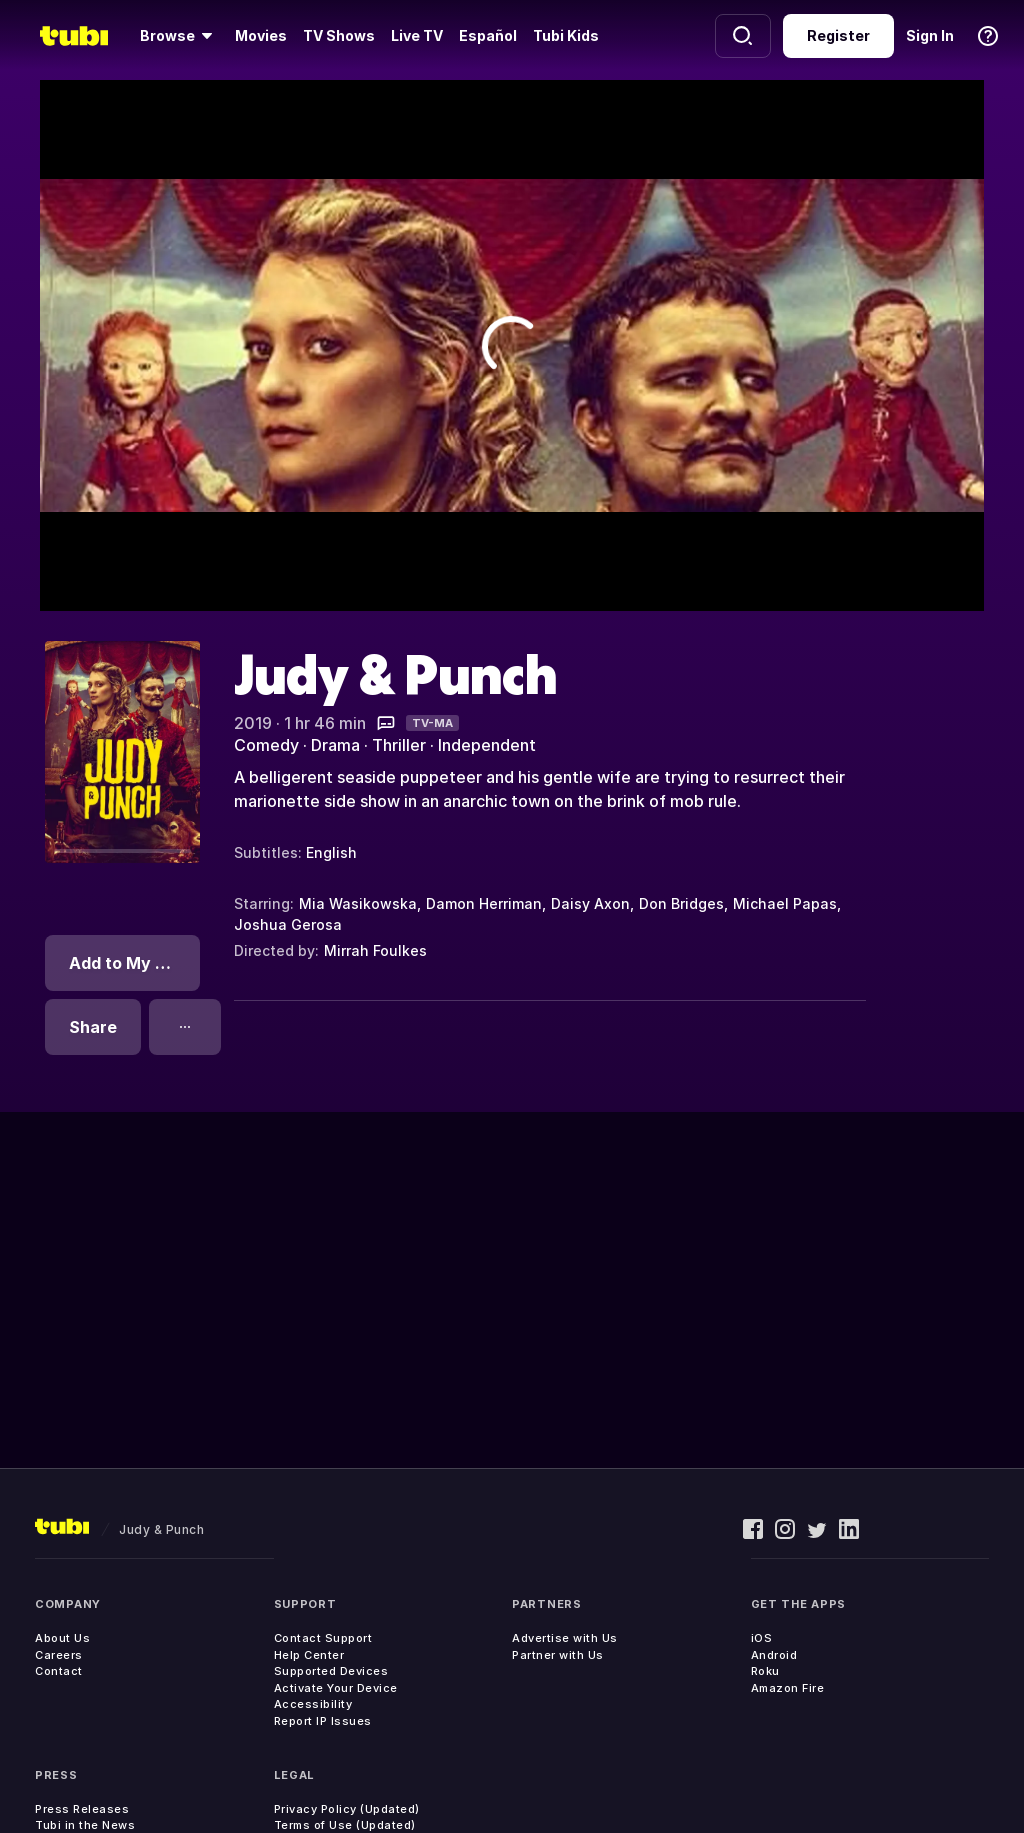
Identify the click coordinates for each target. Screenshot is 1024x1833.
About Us (62, 1638)
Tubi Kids (566, 35)
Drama (335, 745)
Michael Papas (785, 903)
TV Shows (339, 35)
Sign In (930, 35)
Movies (261, 35)
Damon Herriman (484, 903)
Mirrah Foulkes (375, 950)
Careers (59, 1655)
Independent (487, 745)
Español (488, 35)
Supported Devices (331, 1671)
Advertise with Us (565, 1638)
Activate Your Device (336, 1688)
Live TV (417, 35)
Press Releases (82, 1809)
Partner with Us (558, 1655)
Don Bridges (681, 903)
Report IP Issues (323, 1721)
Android (774, 1655)
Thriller (399, 745)
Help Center (309, 1655)
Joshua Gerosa (288, 924)
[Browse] (179, 36)
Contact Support (323, 1638)
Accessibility (313, 1704)
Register (838, 35)
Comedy (266, 745)
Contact (59, 1671)
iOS (762, 1638)
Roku (765, 1671)
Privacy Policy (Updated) (347, 1809)
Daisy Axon (590, 903)
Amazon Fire (788, 1688)
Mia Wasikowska (358, 903)
